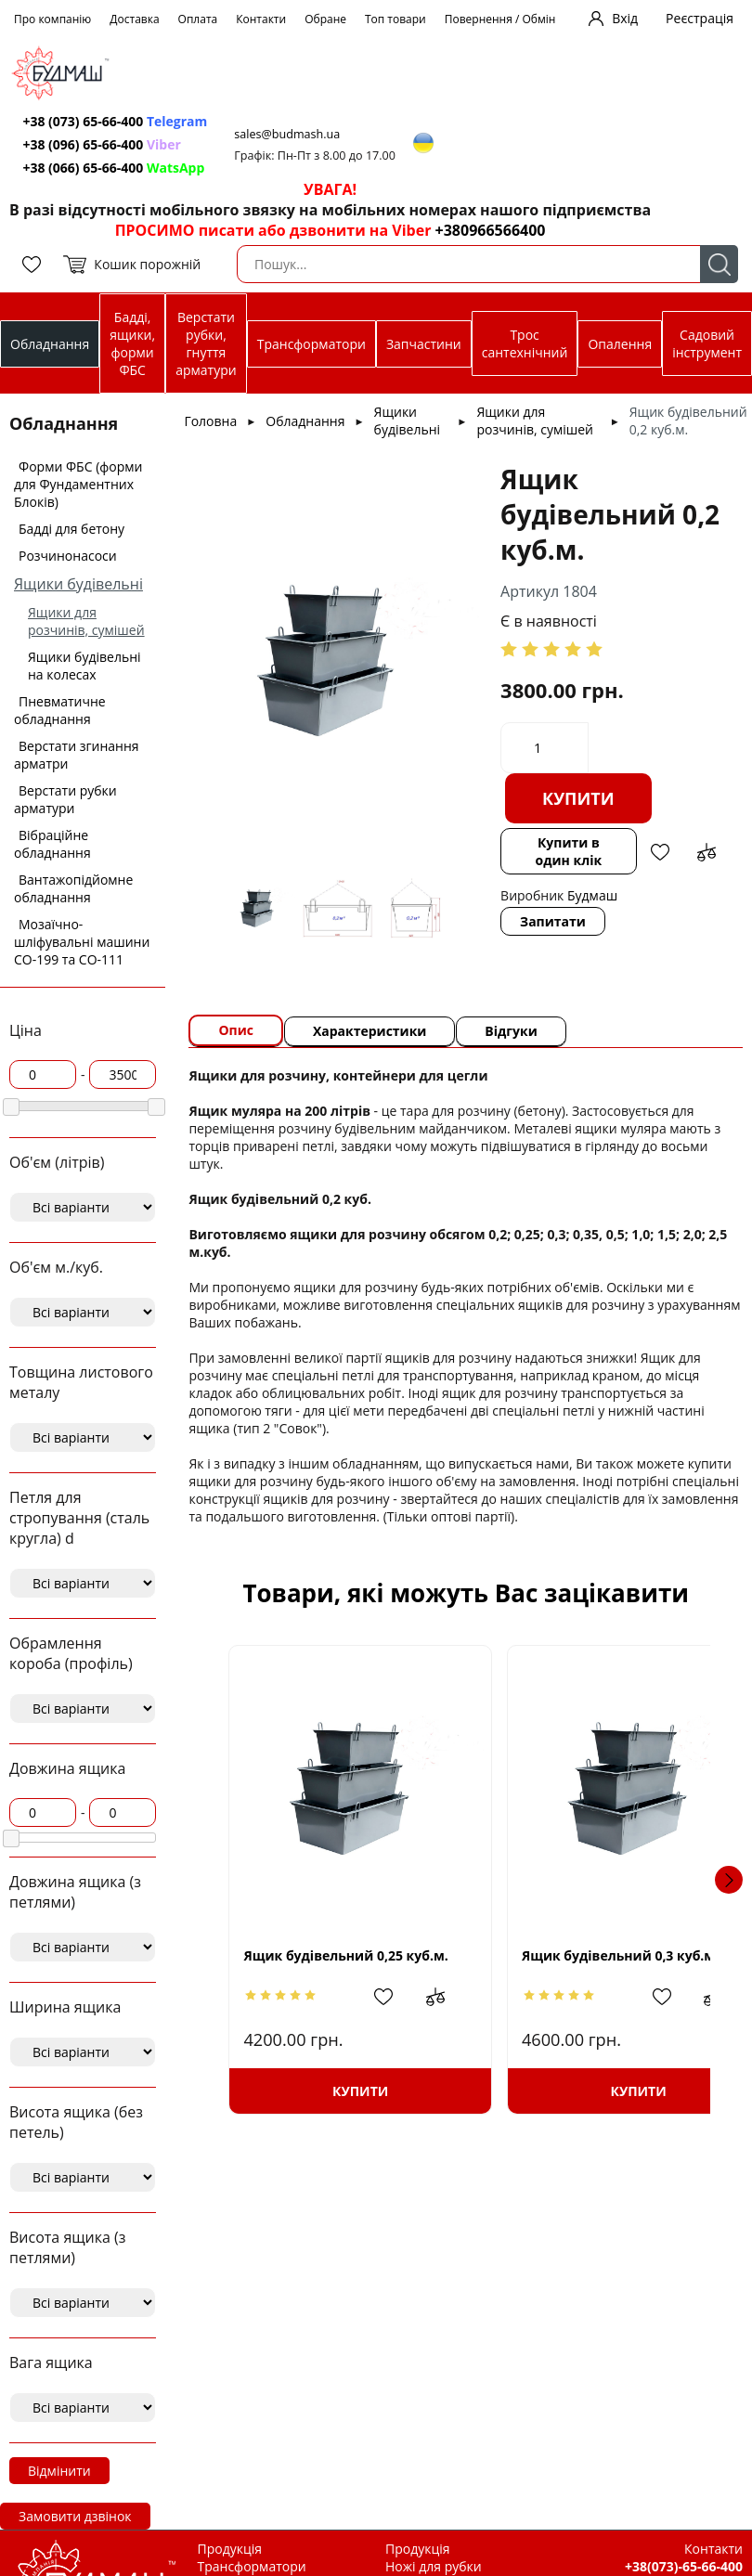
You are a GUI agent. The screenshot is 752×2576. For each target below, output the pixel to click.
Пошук (719, 264)
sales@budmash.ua (289, 134)
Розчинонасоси (68, 555)
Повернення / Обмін (500, 19)
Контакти (261, 19)
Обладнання (49, 344)
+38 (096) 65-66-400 (102, 144)
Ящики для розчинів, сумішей (86, 621)
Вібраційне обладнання (52, 843)
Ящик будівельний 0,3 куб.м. (586, 1955)
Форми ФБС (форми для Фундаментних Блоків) (78, 484)
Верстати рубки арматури (65, 799)
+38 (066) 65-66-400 (114, 167)
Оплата (198, 19)
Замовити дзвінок (75, 2516)
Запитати (554, 921)
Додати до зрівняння (705, 852)
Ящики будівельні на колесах (84, 665)
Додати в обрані (659, 852)
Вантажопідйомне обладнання (73, 888)
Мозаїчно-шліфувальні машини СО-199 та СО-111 (81, 941)
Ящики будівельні (78, 584)
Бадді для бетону (71, 528)
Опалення (620, 344)
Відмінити (59, 2470)
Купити (579, 798)
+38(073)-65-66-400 (684, 2566)
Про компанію (52, 19)
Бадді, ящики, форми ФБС (132, 343)
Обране (325, 19)
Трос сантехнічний (525, 343)
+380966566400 (490, 230)
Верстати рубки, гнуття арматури (205, 343)
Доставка (134, 19)
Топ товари (395, 19)
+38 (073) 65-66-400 (115, 121)
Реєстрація (699, 18)
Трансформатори (311, 344)
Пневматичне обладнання (60, 710)
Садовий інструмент (707, 343)
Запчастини (423, 344)
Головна (210, 421)
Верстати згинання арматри (76, 754)
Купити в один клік (569, 851)
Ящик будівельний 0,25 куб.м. (343, 1955)
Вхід (625, 18)
